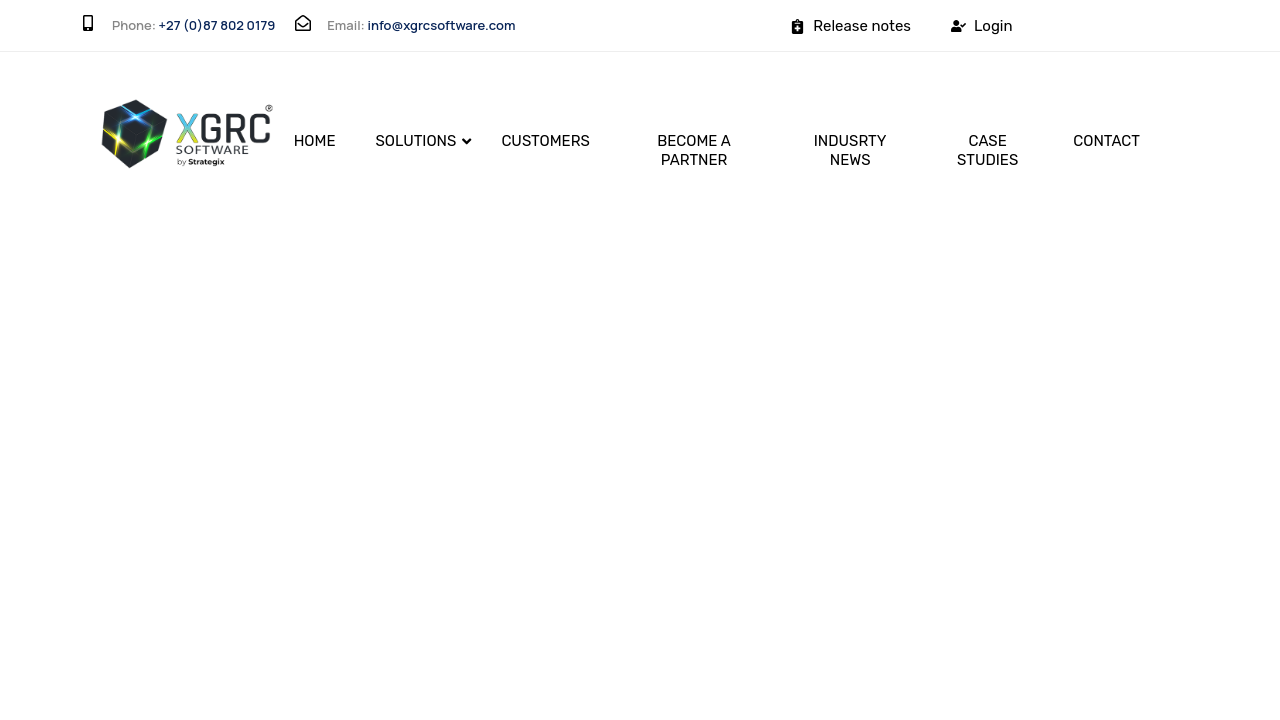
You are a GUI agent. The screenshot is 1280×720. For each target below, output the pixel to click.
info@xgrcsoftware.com (441, 25)
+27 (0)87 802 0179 (217, 25)
